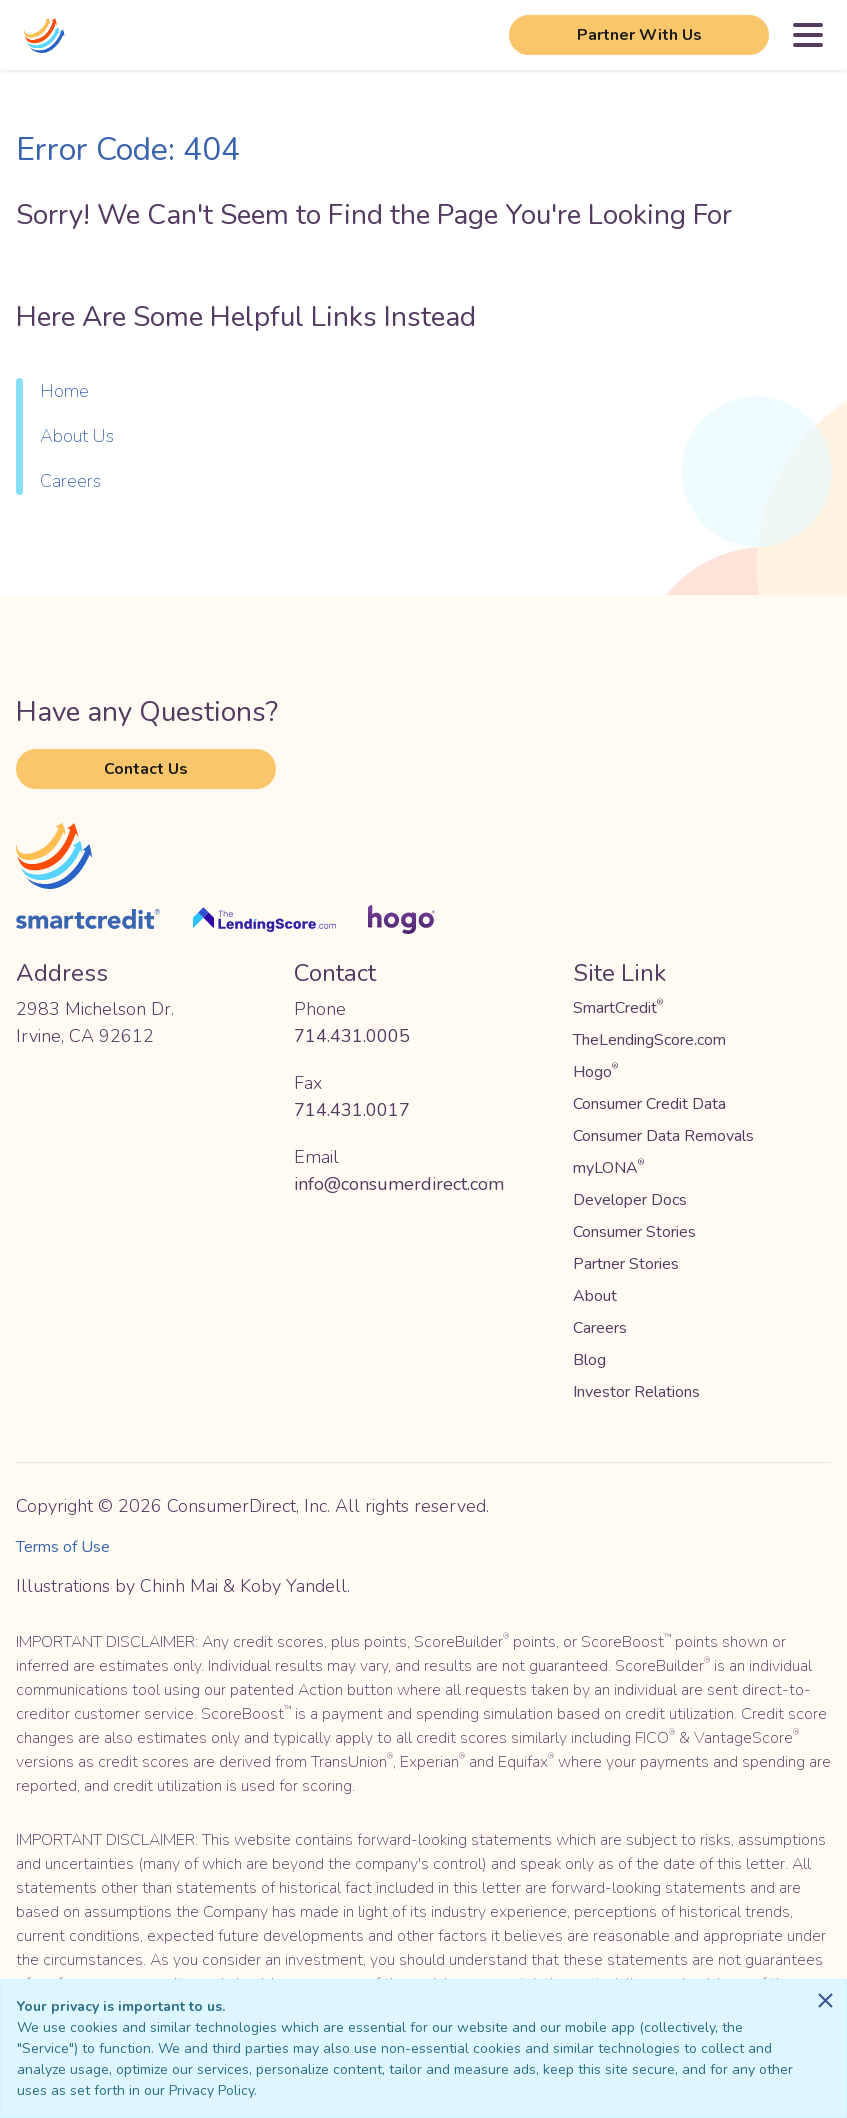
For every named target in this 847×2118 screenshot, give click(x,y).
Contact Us (146, 769)
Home (64, 391)
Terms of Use (63, 1547)
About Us (77, 436)
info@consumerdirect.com (399, 1184)
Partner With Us (639, 35)
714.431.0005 (352, 1036)
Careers (70, 481)
